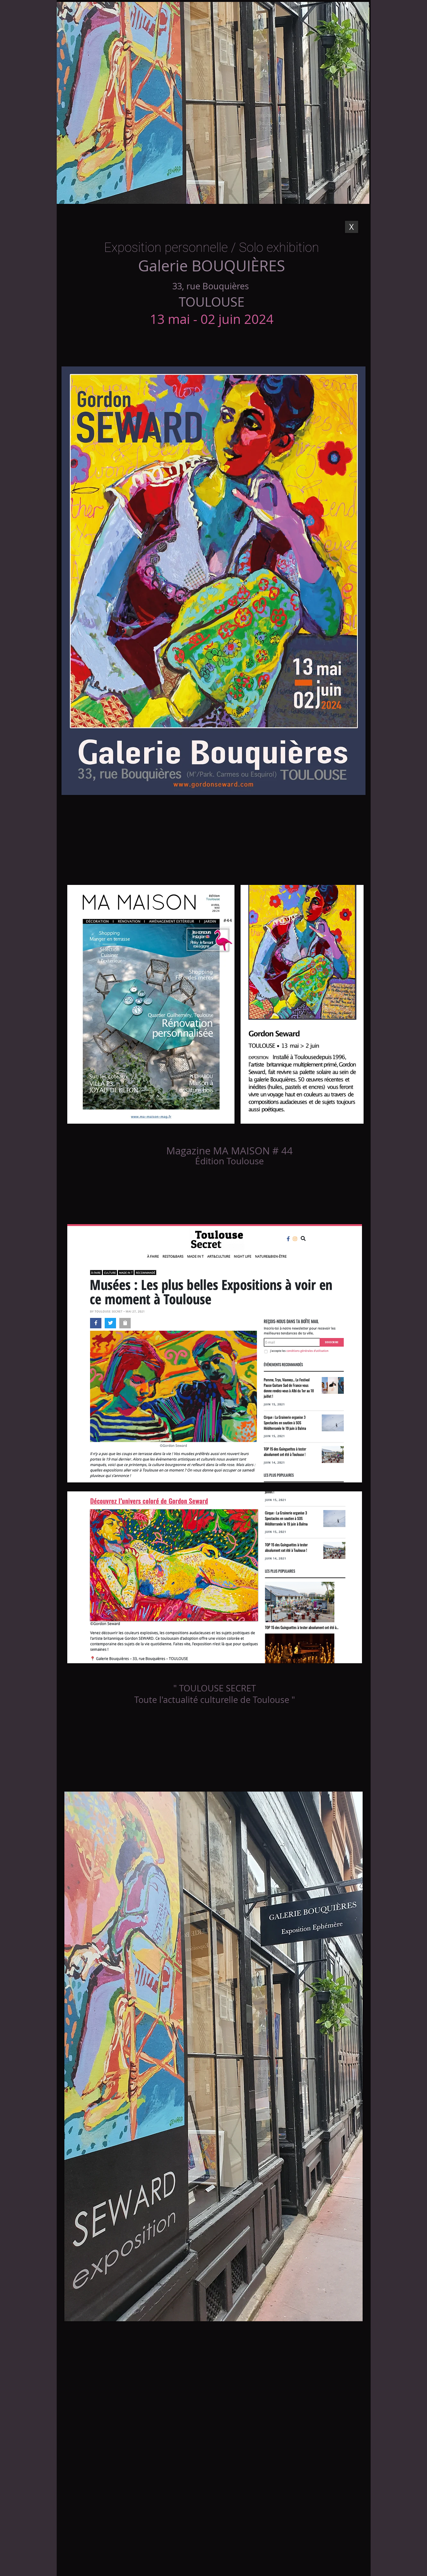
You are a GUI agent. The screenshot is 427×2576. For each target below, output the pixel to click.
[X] (351, 227)
